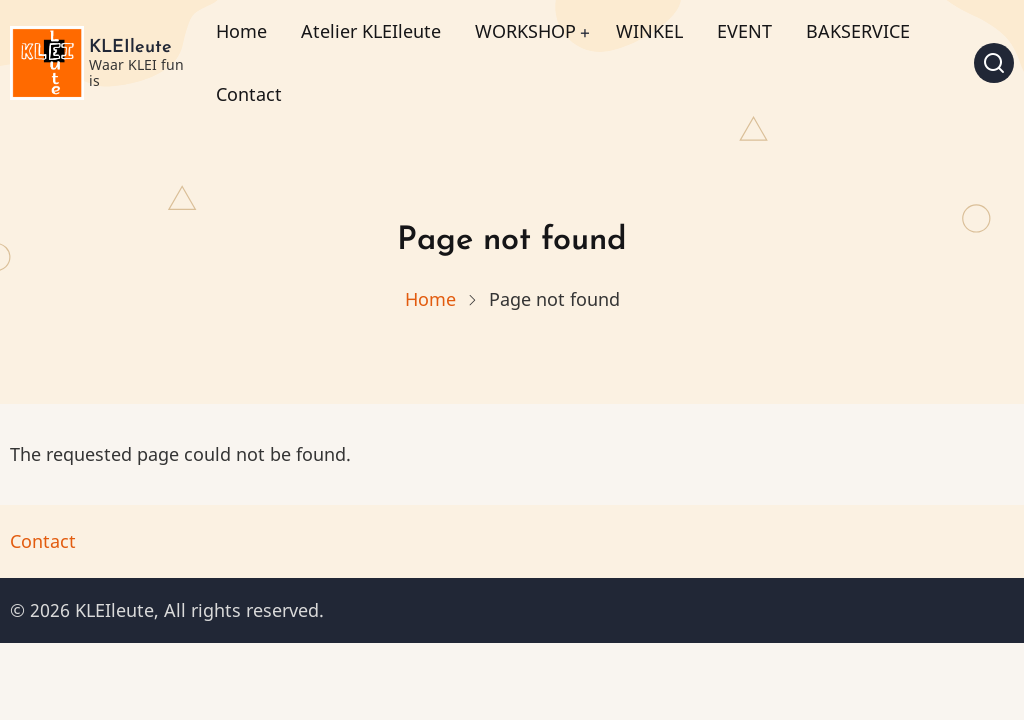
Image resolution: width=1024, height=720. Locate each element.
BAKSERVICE (858, 31)
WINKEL (649, 31)
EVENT (744, 31)
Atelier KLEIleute (371, 31)
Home (241, 31)
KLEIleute (130, 47)
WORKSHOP (525, 31)
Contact (249, 94)
